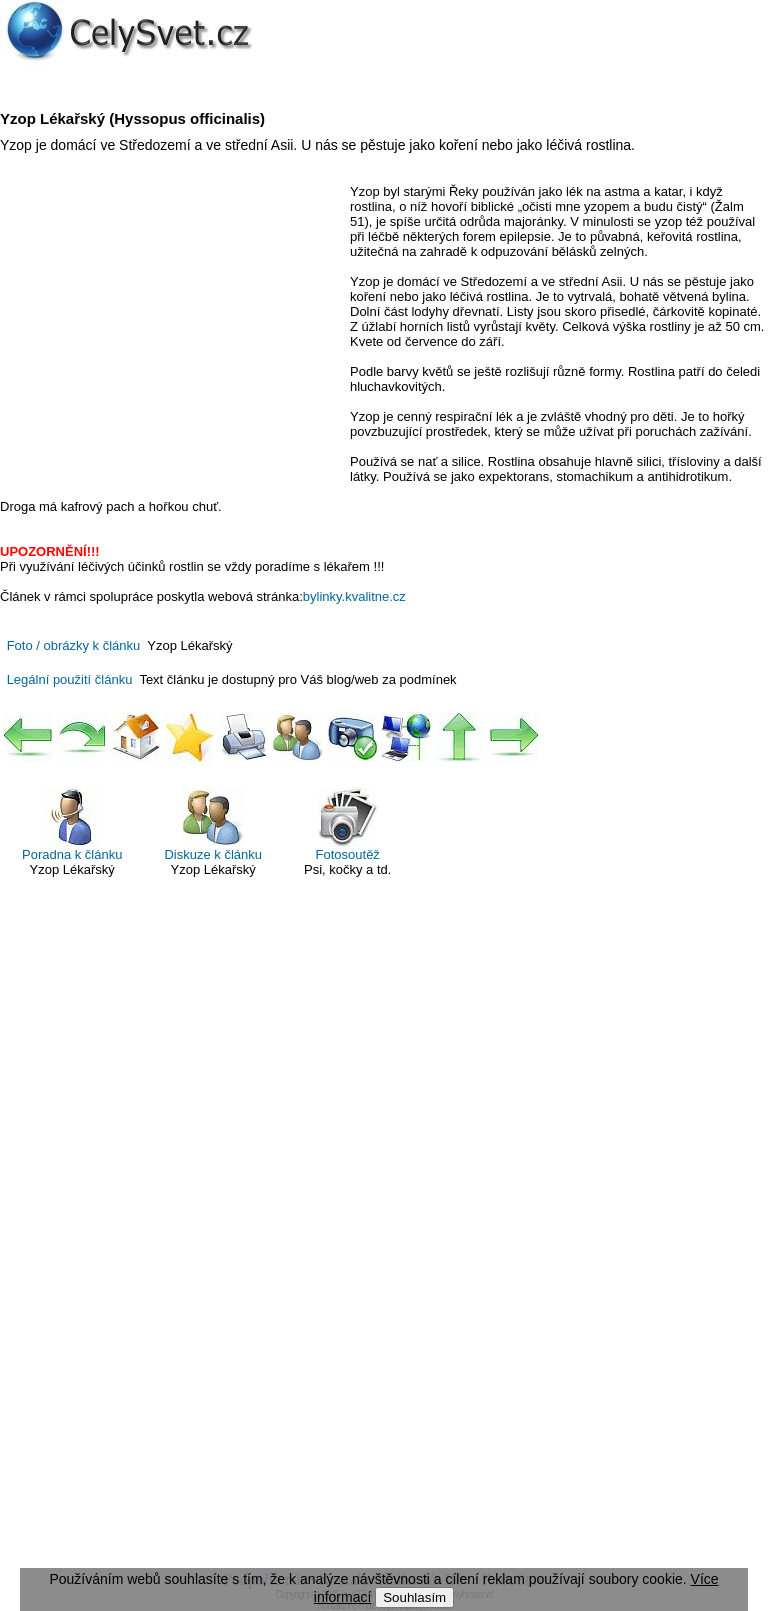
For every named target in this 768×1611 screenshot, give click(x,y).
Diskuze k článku (213, 824)
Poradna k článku (72, 824)
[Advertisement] (168, 329)
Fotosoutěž (348, 824)
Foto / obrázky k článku (74, 645)
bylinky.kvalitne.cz (354, 596)
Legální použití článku (70, 679)
